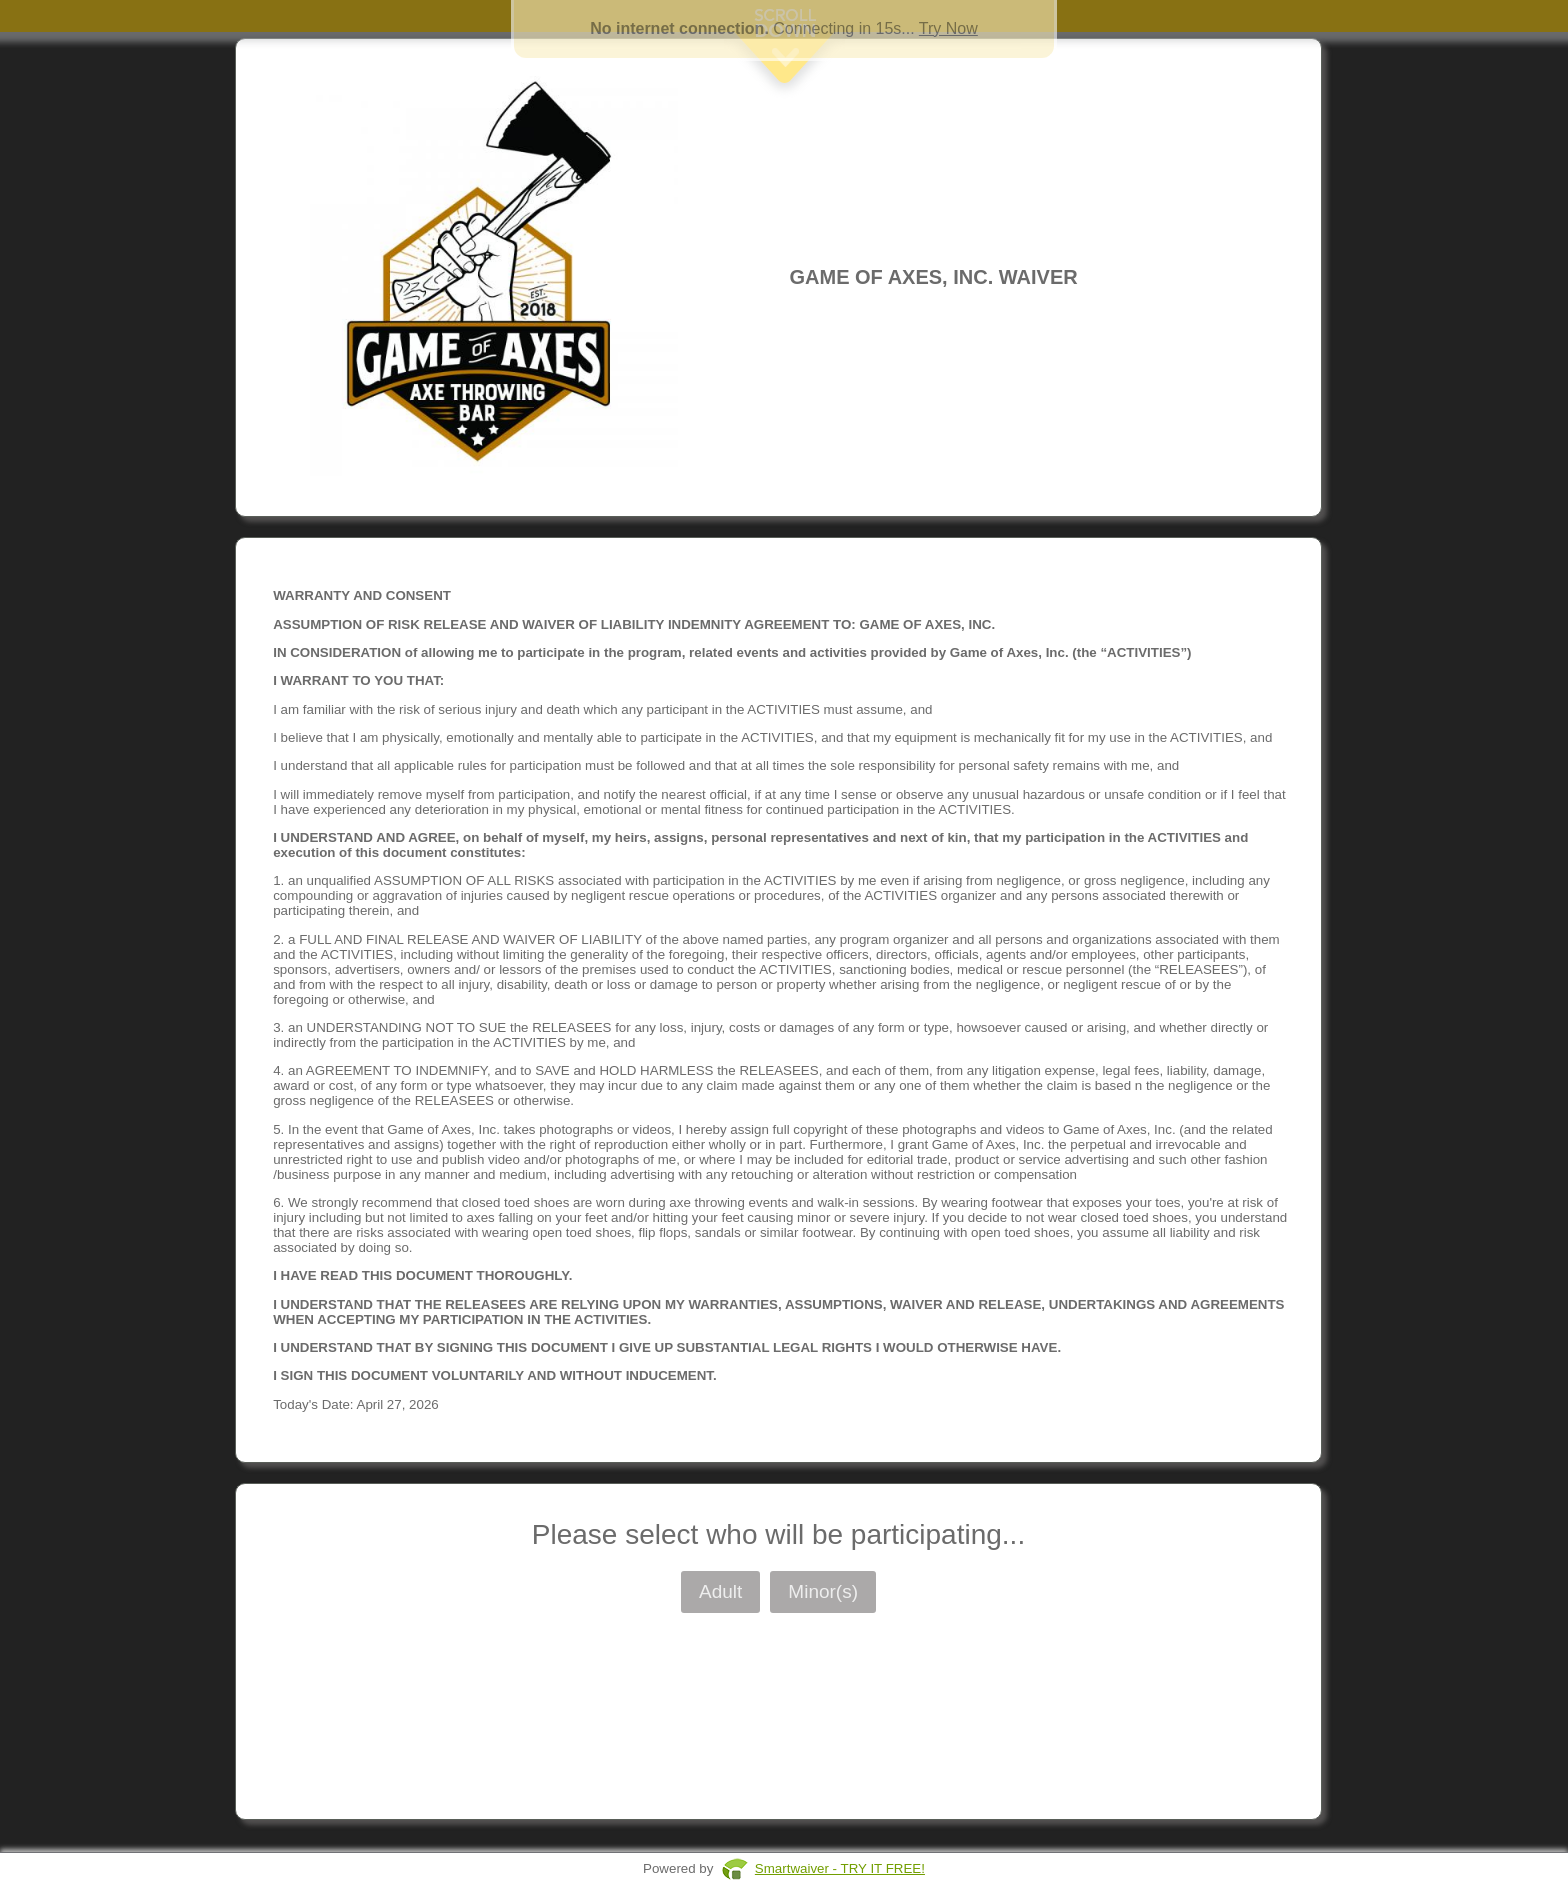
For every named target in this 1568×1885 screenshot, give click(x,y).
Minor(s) (823, 1591)
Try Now (948, 28)
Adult (720, 1591)
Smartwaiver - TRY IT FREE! (840, 1868)
